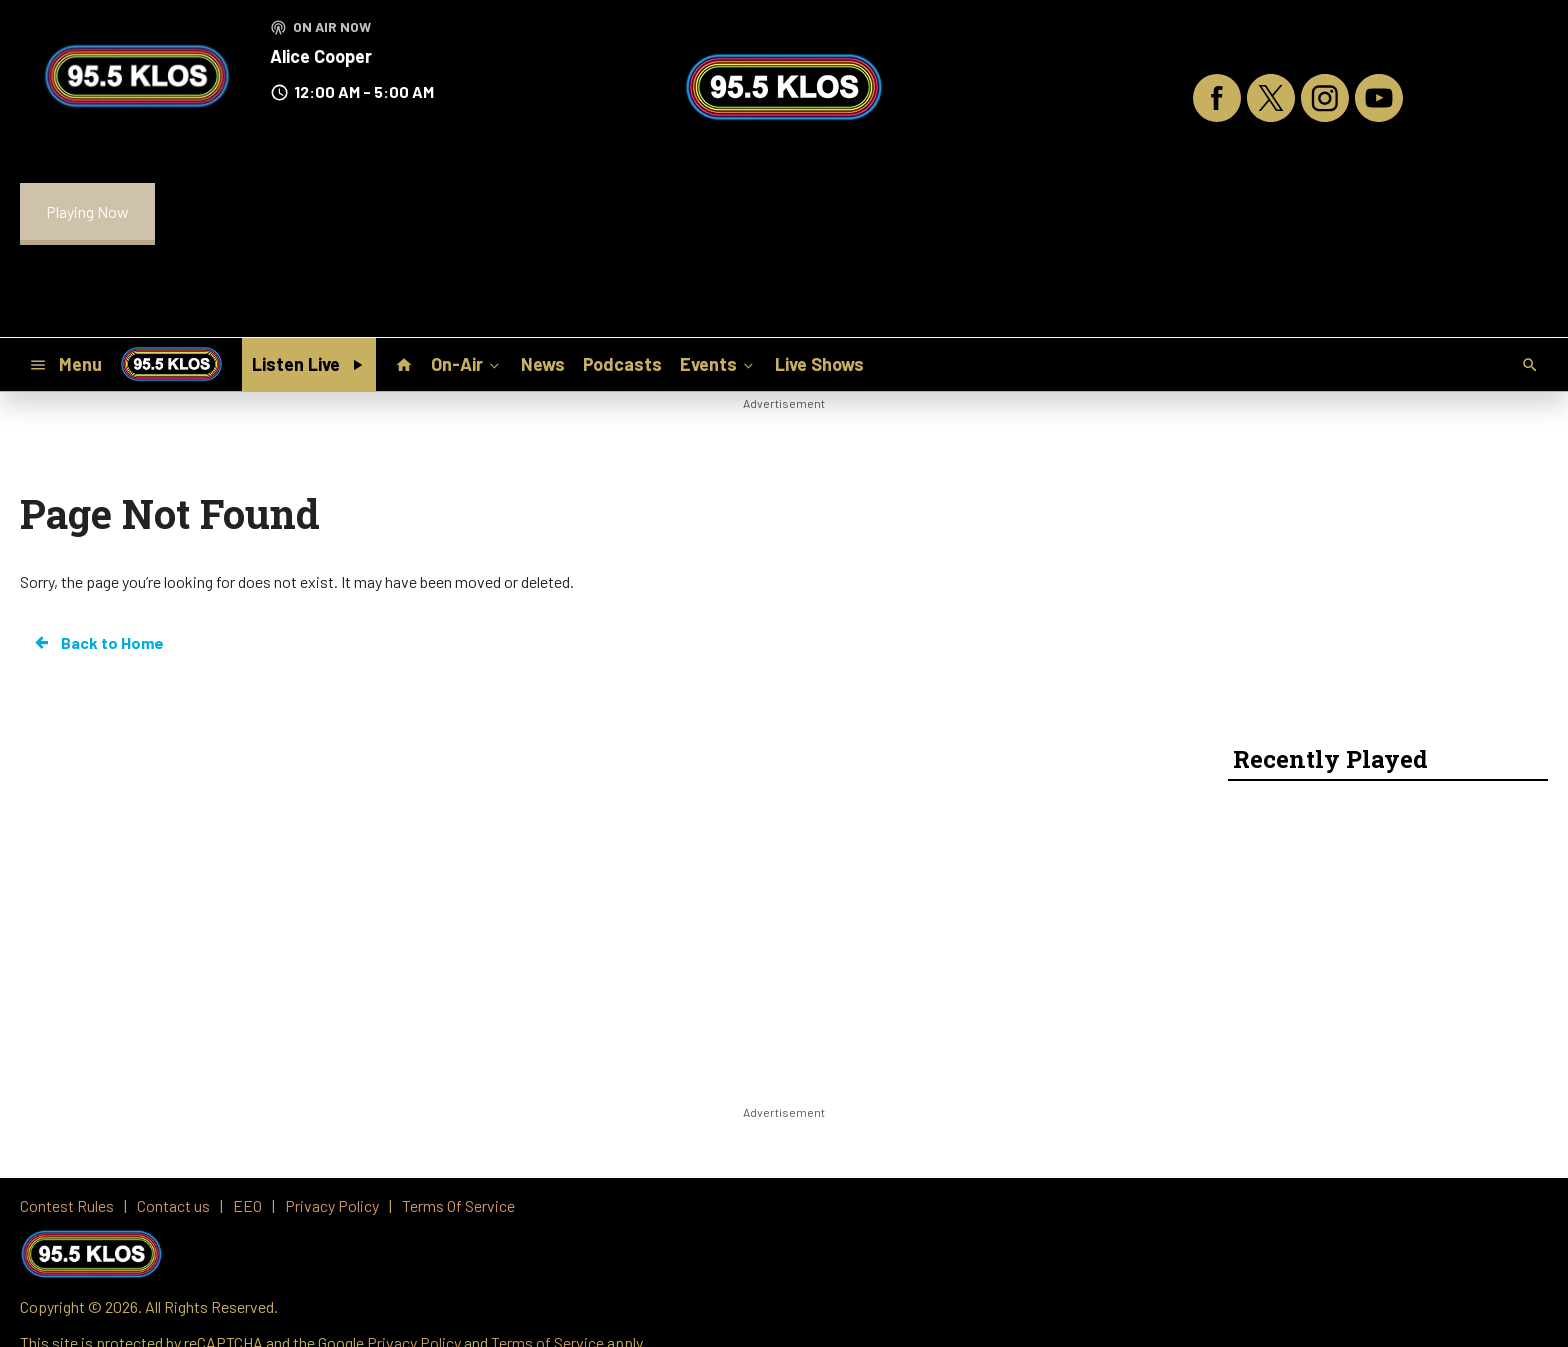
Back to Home (98, 643)
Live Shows (819, 364)
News (543, 364)
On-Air (467, 364)
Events (718, 364)
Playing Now (87, 211)
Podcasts (622, 364)
